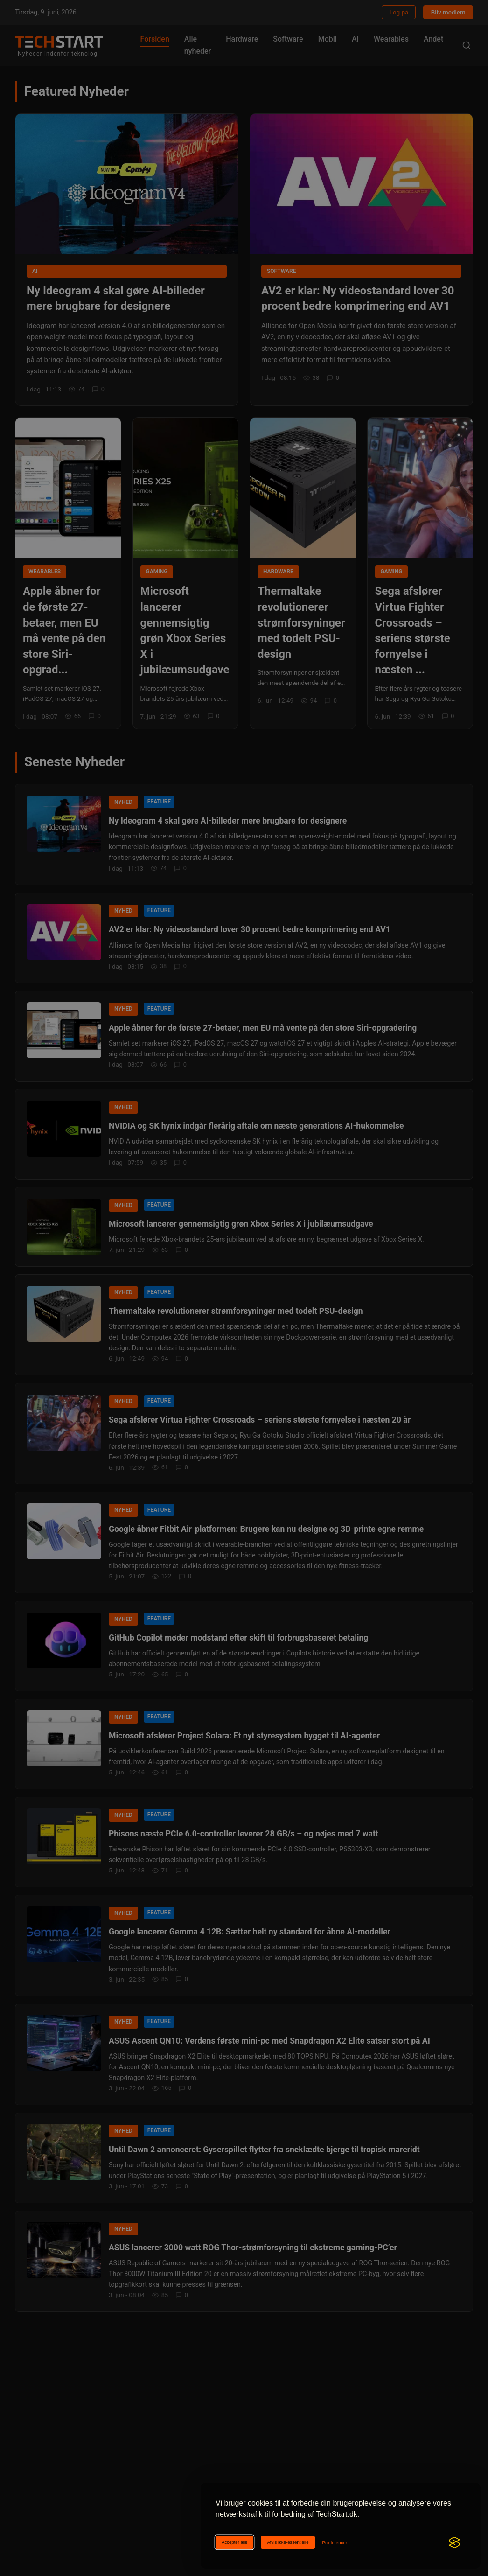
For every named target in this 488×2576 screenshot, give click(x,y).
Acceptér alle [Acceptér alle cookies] (234, 2542)
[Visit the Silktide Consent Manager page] (454, 2542)
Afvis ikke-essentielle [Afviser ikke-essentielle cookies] (287, 2542)
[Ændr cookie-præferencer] (334, 2542)
